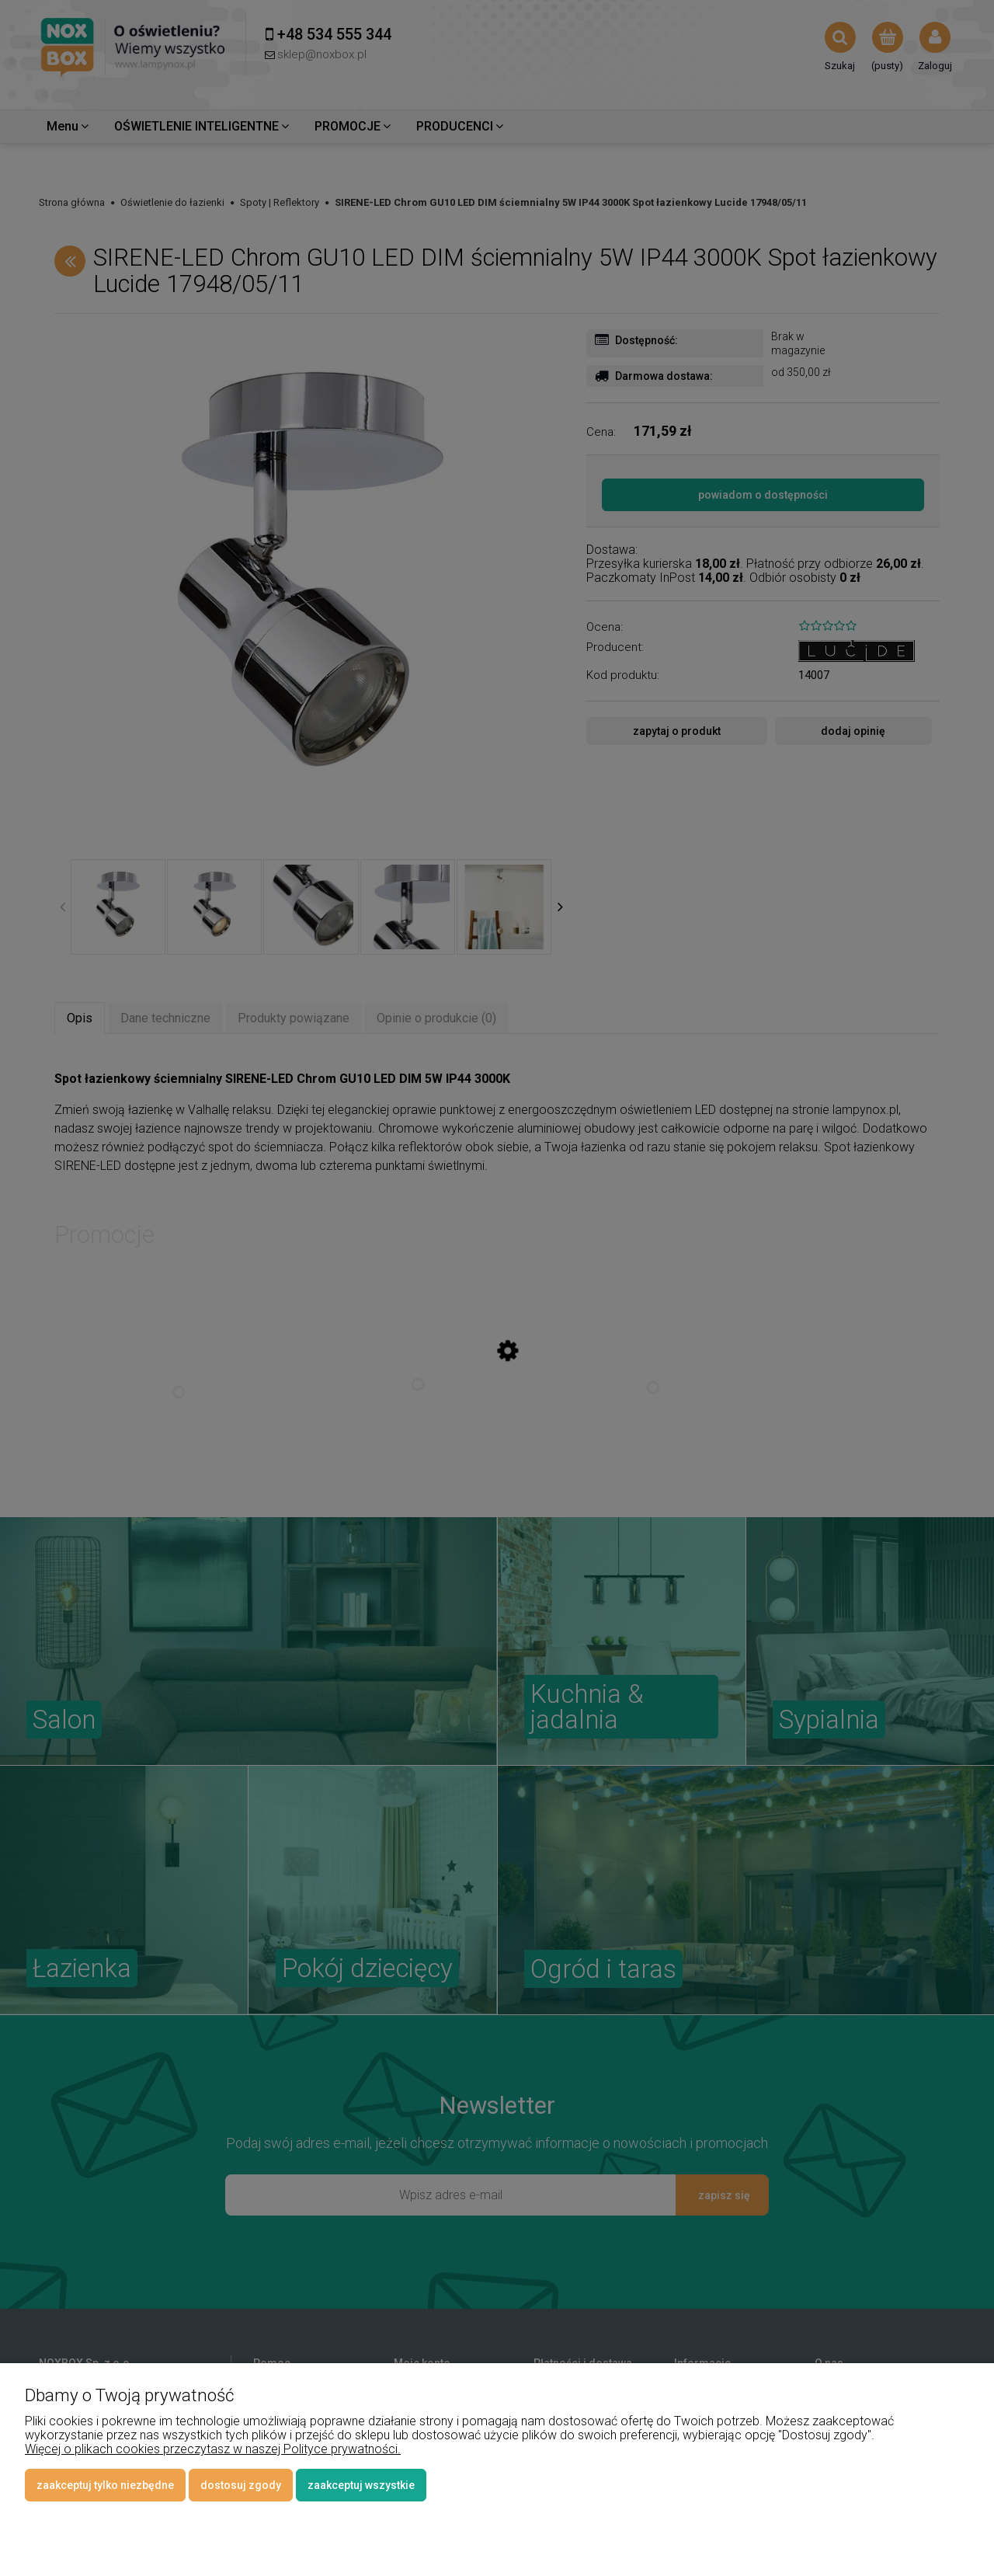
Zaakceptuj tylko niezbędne (105, 2485)
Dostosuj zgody (240, 2485)
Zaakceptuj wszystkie (361, 2485)
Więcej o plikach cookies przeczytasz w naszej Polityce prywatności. (213, 2449)
